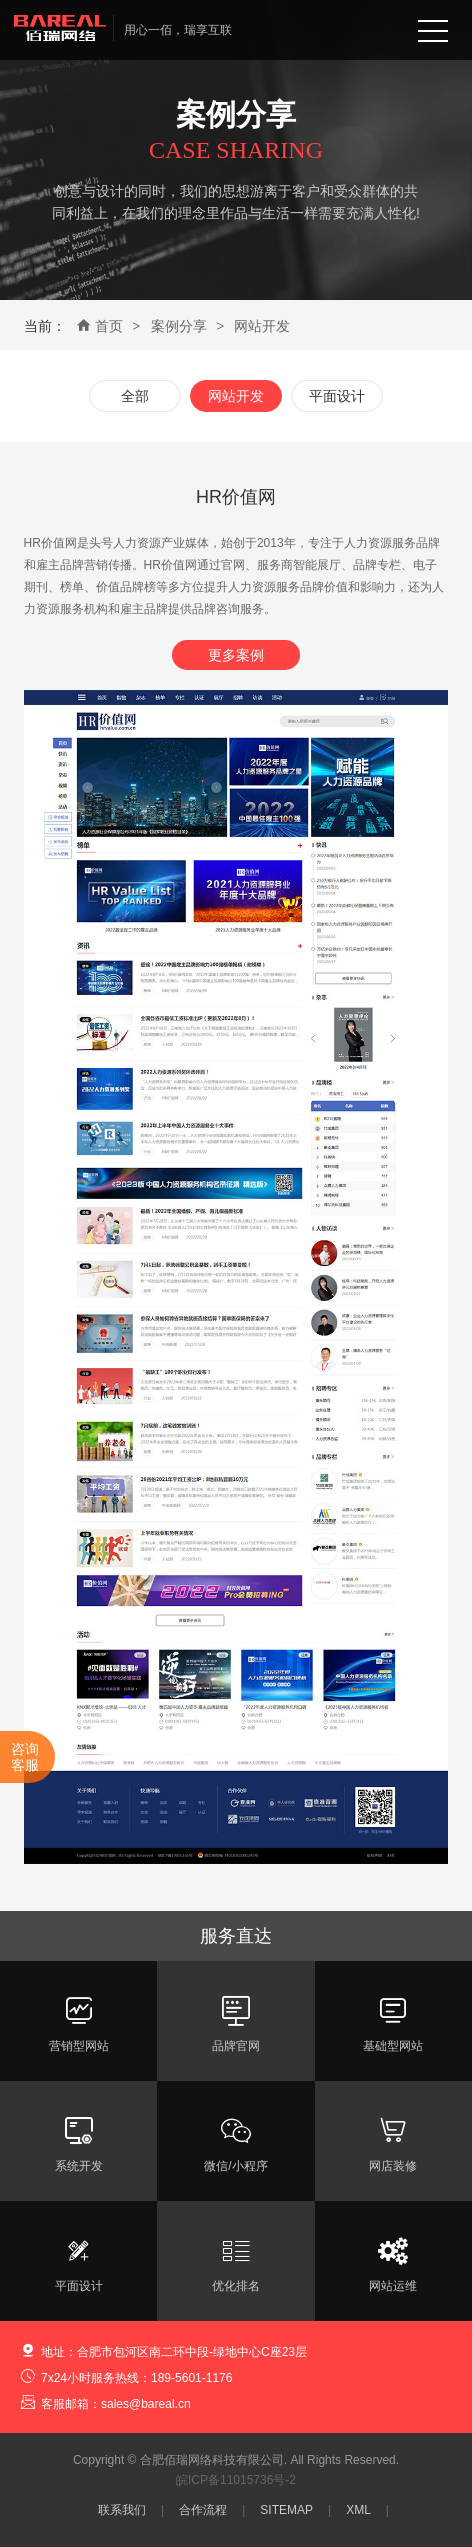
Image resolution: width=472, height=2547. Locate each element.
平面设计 (337, 396)
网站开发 (262, 326)
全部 (135, 396)
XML (358, 2510)
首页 (99, 326)
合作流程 (203, 2510)
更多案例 (236, 655)
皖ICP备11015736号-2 (236, 2480)
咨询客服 (25, 1757)
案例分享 (179, 326)
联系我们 (122, 2510)
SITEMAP (286, 2510)
